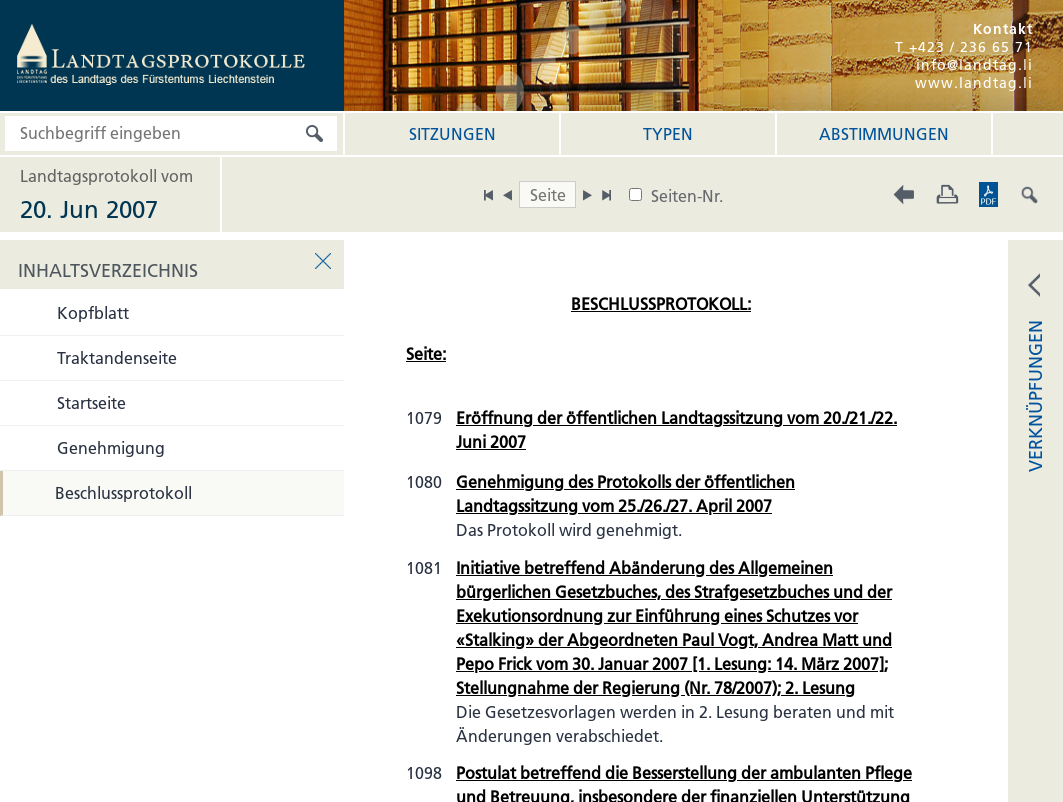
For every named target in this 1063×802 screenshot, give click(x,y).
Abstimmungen (884, 134)
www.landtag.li (974, 83)
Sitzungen (452, 134)
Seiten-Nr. (687, 196)
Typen (668, 134)
